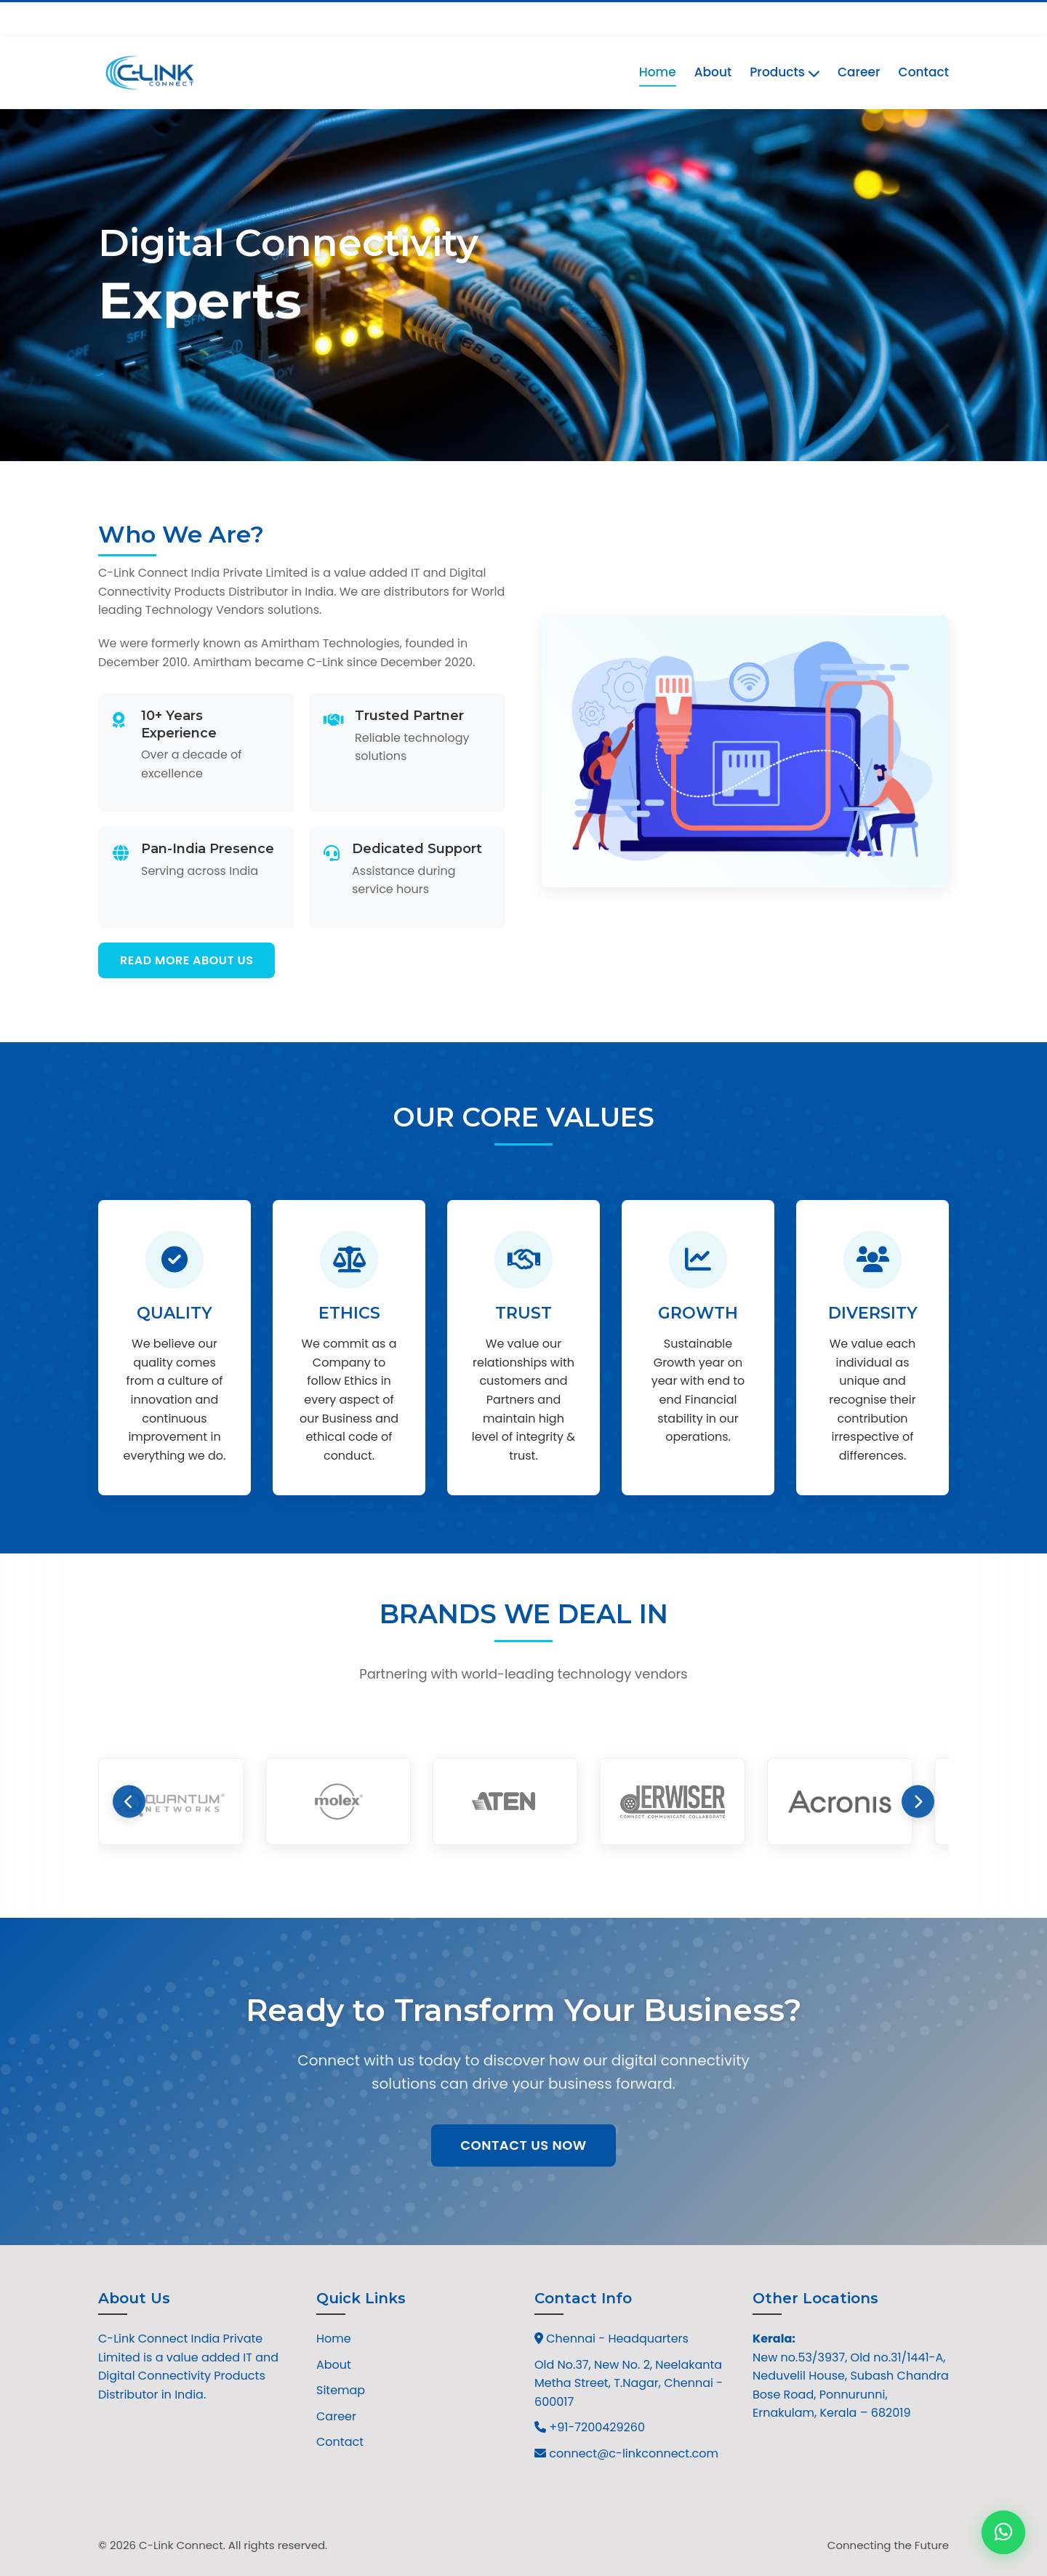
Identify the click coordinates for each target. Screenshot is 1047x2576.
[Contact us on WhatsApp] (1003, 2532)
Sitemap (340, 2390)
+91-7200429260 (152, 18)
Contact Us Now (523, 2145)
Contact (924, 72)
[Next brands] (918, 1801)
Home (657, 72)
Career (859, 72)
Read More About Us (186, 960)
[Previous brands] (129, 1801)
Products (784, 72)
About (713, 72)
